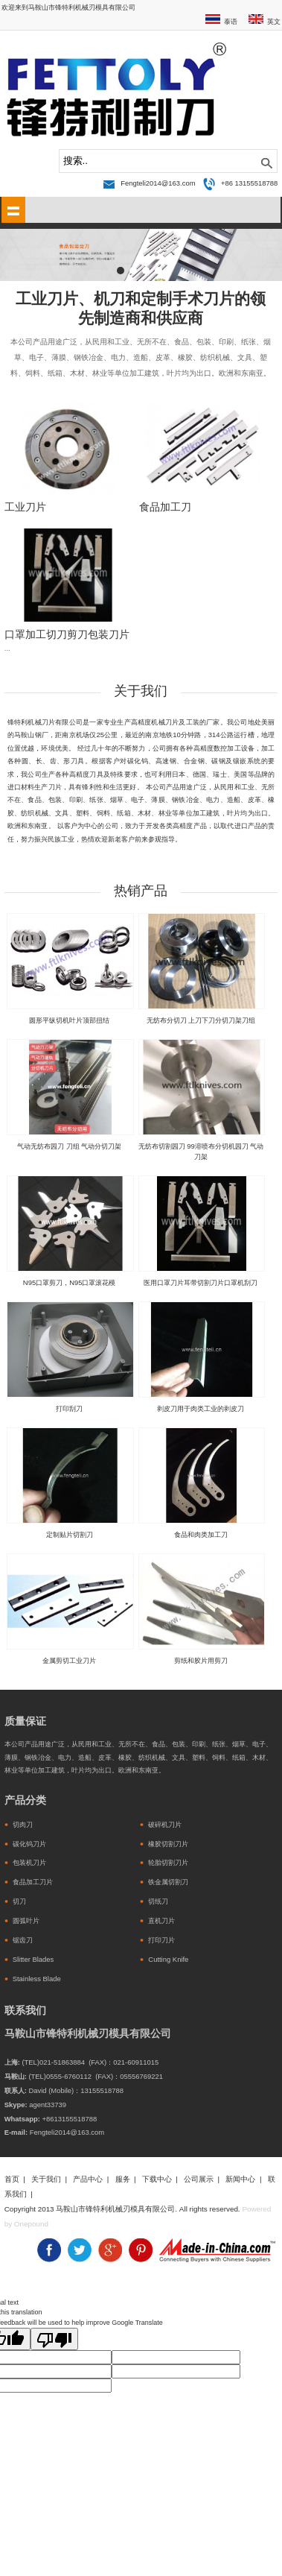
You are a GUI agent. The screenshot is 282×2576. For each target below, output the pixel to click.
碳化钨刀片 (29, 1844)
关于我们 (46, 2179)
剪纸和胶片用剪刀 (201, 1660)
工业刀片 (25, 507)
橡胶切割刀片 (168, 1844)
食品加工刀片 (33, 1882)
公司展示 (199, 2179)
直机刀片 (161, 1920)
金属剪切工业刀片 (69, 1660)
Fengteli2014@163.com (158, 183)
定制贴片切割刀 (69, 1534)
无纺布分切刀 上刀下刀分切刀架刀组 (201, 1020)
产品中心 (88, 2179)
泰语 (230, 21)
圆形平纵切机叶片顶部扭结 (69, 1020)
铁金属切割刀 (168, 1882)
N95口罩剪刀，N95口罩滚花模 (69, 1282)
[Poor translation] (54, 2339)
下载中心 (157, 2179)
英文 (274, 21)
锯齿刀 (23, 1940)
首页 (11, 2179)
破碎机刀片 (165, 1824)
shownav (13, 210)
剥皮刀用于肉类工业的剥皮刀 (200, 1408)
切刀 (19, 1901)
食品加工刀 (165, 507)
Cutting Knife (168, 1959)
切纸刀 (158, 1901)
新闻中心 (240, 2179)
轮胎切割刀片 (168, 1862)
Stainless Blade (37, 1978)
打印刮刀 (69, 1408)
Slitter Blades (33, 1959)
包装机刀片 (29, 1862)
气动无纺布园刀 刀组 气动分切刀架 (69, 1146)
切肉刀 (23, 1824)
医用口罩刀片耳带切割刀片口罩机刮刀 (200, 1282)
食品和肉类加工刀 (201, 1534)
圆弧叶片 (26, 1920)
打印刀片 (161, 1940)
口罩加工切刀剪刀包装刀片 (66, 634)
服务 (122, 2179)
